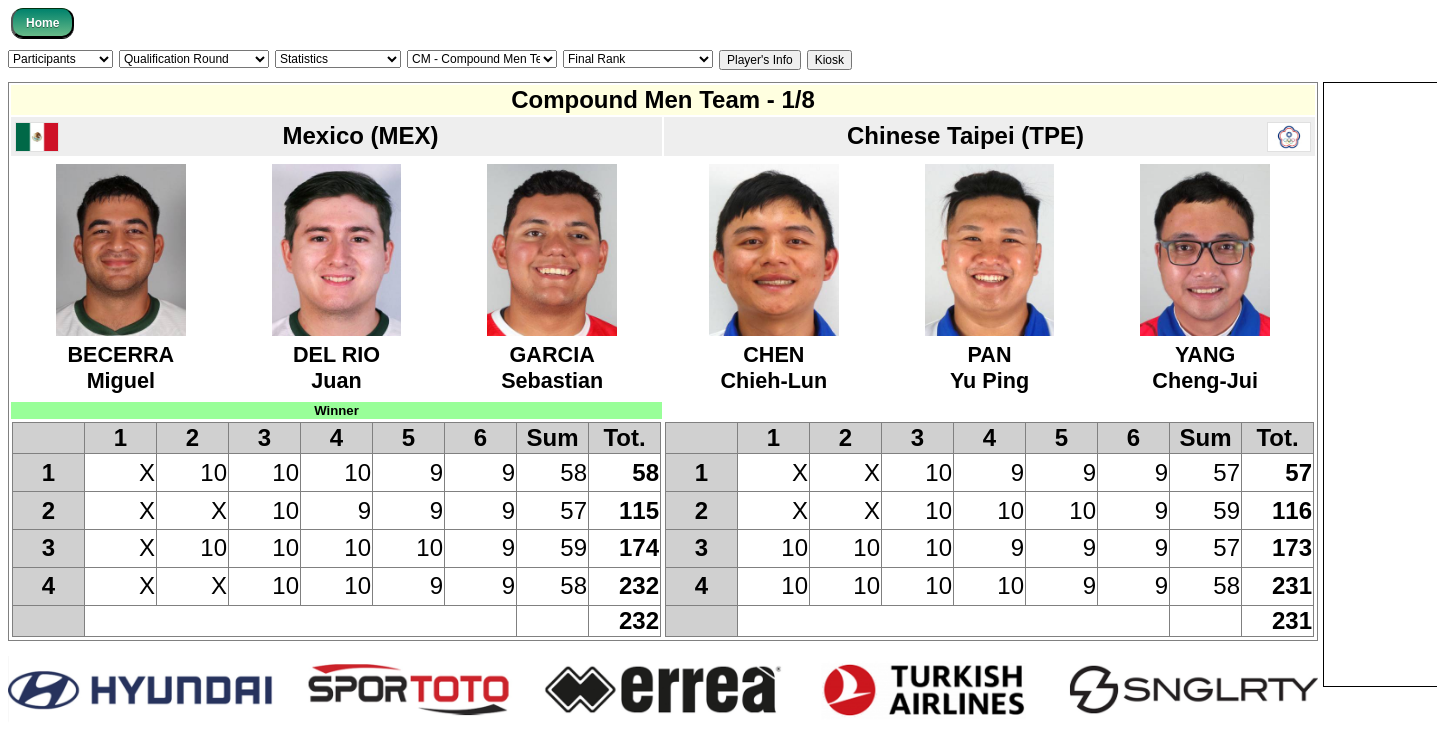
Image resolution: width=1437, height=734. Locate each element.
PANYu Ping (990, 354)
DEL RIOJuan (337, 354)
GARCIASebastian (552, 354)
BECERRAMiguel (121, 354)
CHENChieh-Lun (774, 354)
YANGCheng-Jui (1205, 354)
